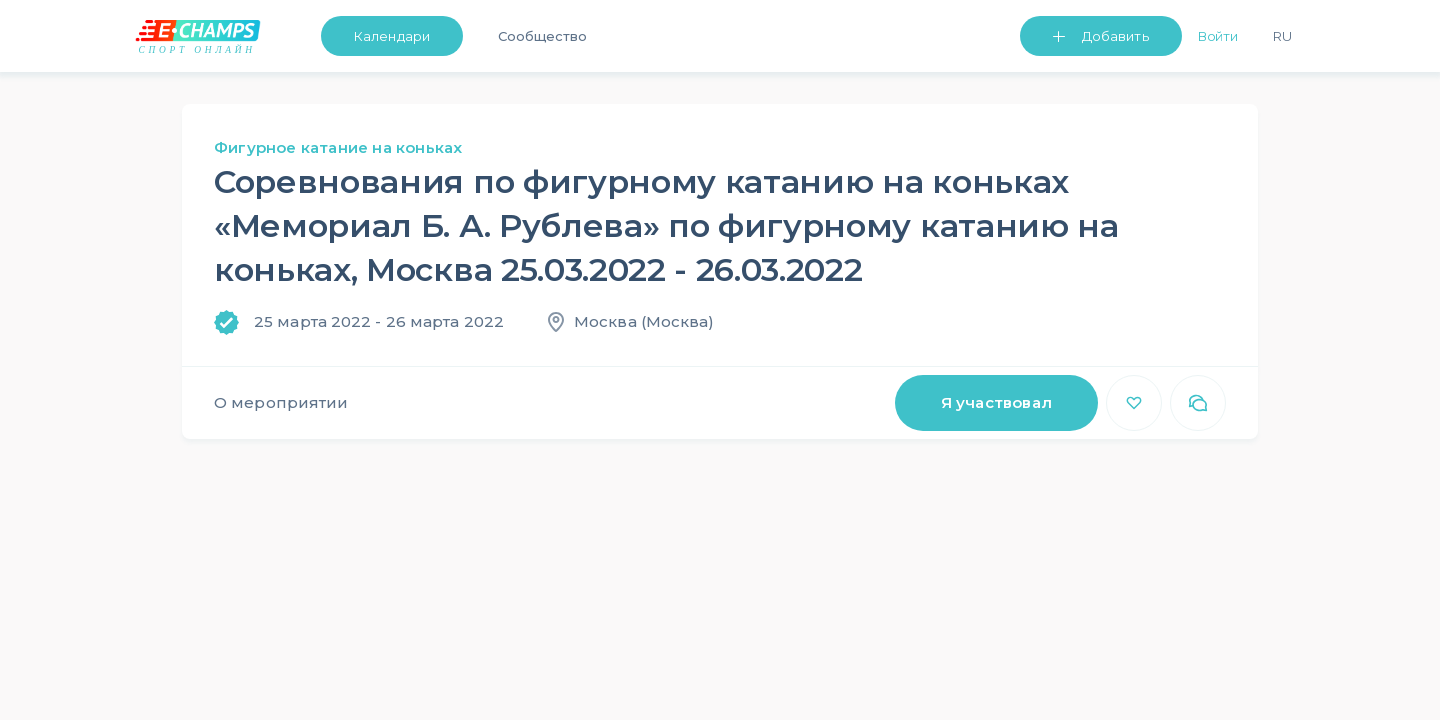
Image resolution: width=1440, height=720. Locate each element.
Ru (1282, 36)
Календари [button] (392, 36)
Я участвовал (996, 402)
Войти (1218, 36)
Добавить (1115, 36)
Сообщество (542, 36)
